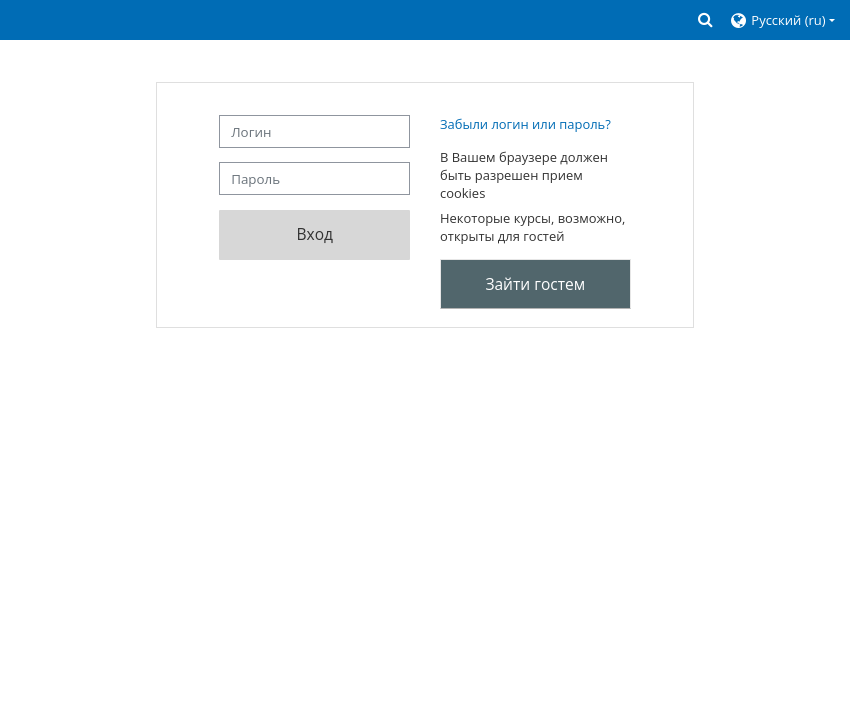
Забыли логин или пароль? (525, 124)
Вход (314, 234)
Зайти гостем (535, 284)
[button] (706, 19)
